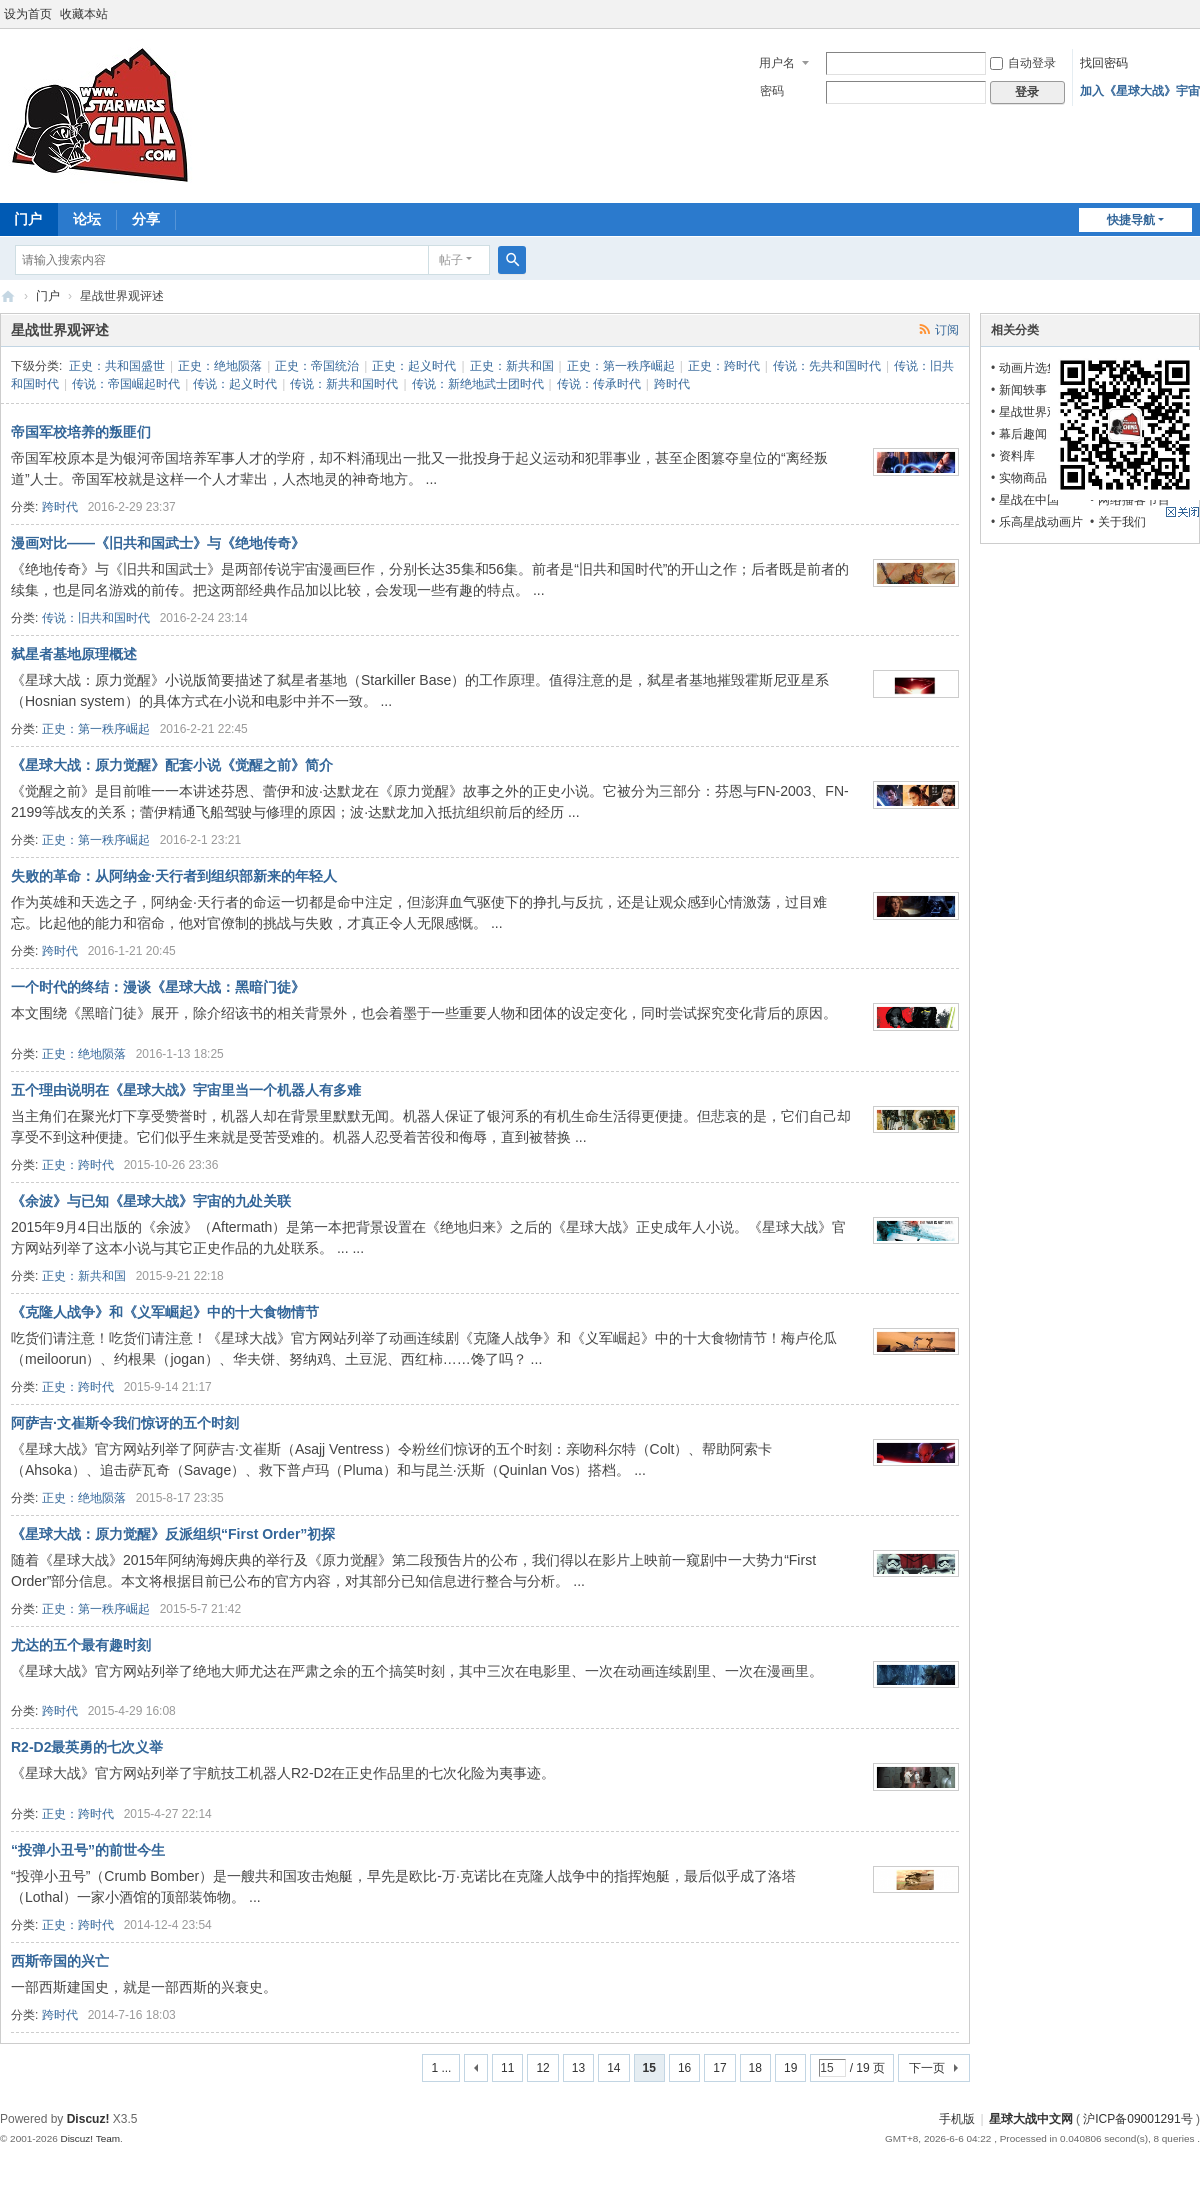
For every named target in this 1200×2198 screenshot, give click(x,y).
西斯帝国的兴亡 (60, 1961)
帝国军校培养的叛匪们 (81, 432)
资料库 (1017, 456)
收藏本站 (84, 14)
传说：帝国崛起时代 (126, 384)
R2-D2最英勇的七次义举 (87, 1747)
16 (684, 2068)
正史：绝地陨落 (220, 366)
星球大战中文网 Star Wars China (8, 296)
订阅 (947, 330)
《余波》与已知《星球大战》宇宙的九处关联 (151, 1201)
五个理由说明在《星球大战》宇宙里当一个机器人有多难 (186, 1090)
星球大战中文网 (1031, 2119)
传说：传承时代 (599, 384)
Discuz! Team (90, 2138)
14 (613, 2068)
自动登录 (1023, 63)
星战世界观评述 (1041, 412)
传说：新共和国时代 (344, 384)
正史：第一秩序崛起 (621, 366)
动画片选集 (1029, 368)
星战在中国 (1029, 500)
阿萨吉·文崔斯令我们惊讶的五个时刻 (125, 1423)
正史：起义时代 (414, 366)
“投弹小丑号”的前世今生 (88, 1850)
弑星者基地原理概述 (74, 654)
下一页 (927, 2068)
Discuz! (88, 2119)
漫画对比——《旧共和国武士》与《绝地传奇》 (158, 543)
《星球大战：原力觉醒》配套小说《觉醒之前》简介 (172, 765)
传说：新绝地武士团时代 (478, 384)
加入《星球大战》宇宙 (1140, 91)
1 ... (441, 2068)
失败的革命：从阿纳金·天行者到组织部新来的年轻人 (174, 876)
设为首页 (28, 14)
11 (507, 2068)
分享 (146, 219)
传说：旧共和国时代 (96, 618)
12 (542, 2068)
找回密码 (1104, 63)
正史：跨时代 (724, 366)
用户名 (777, 63)
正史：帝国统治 (317, 366)
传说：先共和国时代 (827, 366)
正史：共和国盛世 (117, 366)
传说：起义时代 (235, 384)
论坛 (87, 219)
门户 (48, 296)
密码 (772, 91)
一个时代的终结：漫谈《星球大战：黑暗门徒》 (158, 987)
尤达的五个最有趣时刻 (81, 1645)
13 (578, 2068)
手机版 (957, 2119)
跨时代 (672, 384)
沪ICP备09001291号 (1137, 2119)
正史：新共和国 (512, 366)
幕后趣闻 (1023, 434)
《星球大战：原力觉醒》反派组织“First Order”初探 (173, 1534)
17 (719, 2068)
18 (755, 2068)
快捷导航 (1131, 220)
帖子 (451, 260)
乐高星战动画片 (1041, 522)
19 (790, 2068)
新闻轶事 (1023, 390)
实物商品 (1023, 478)
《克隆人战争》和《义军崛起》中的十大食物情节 (165, 1312)
